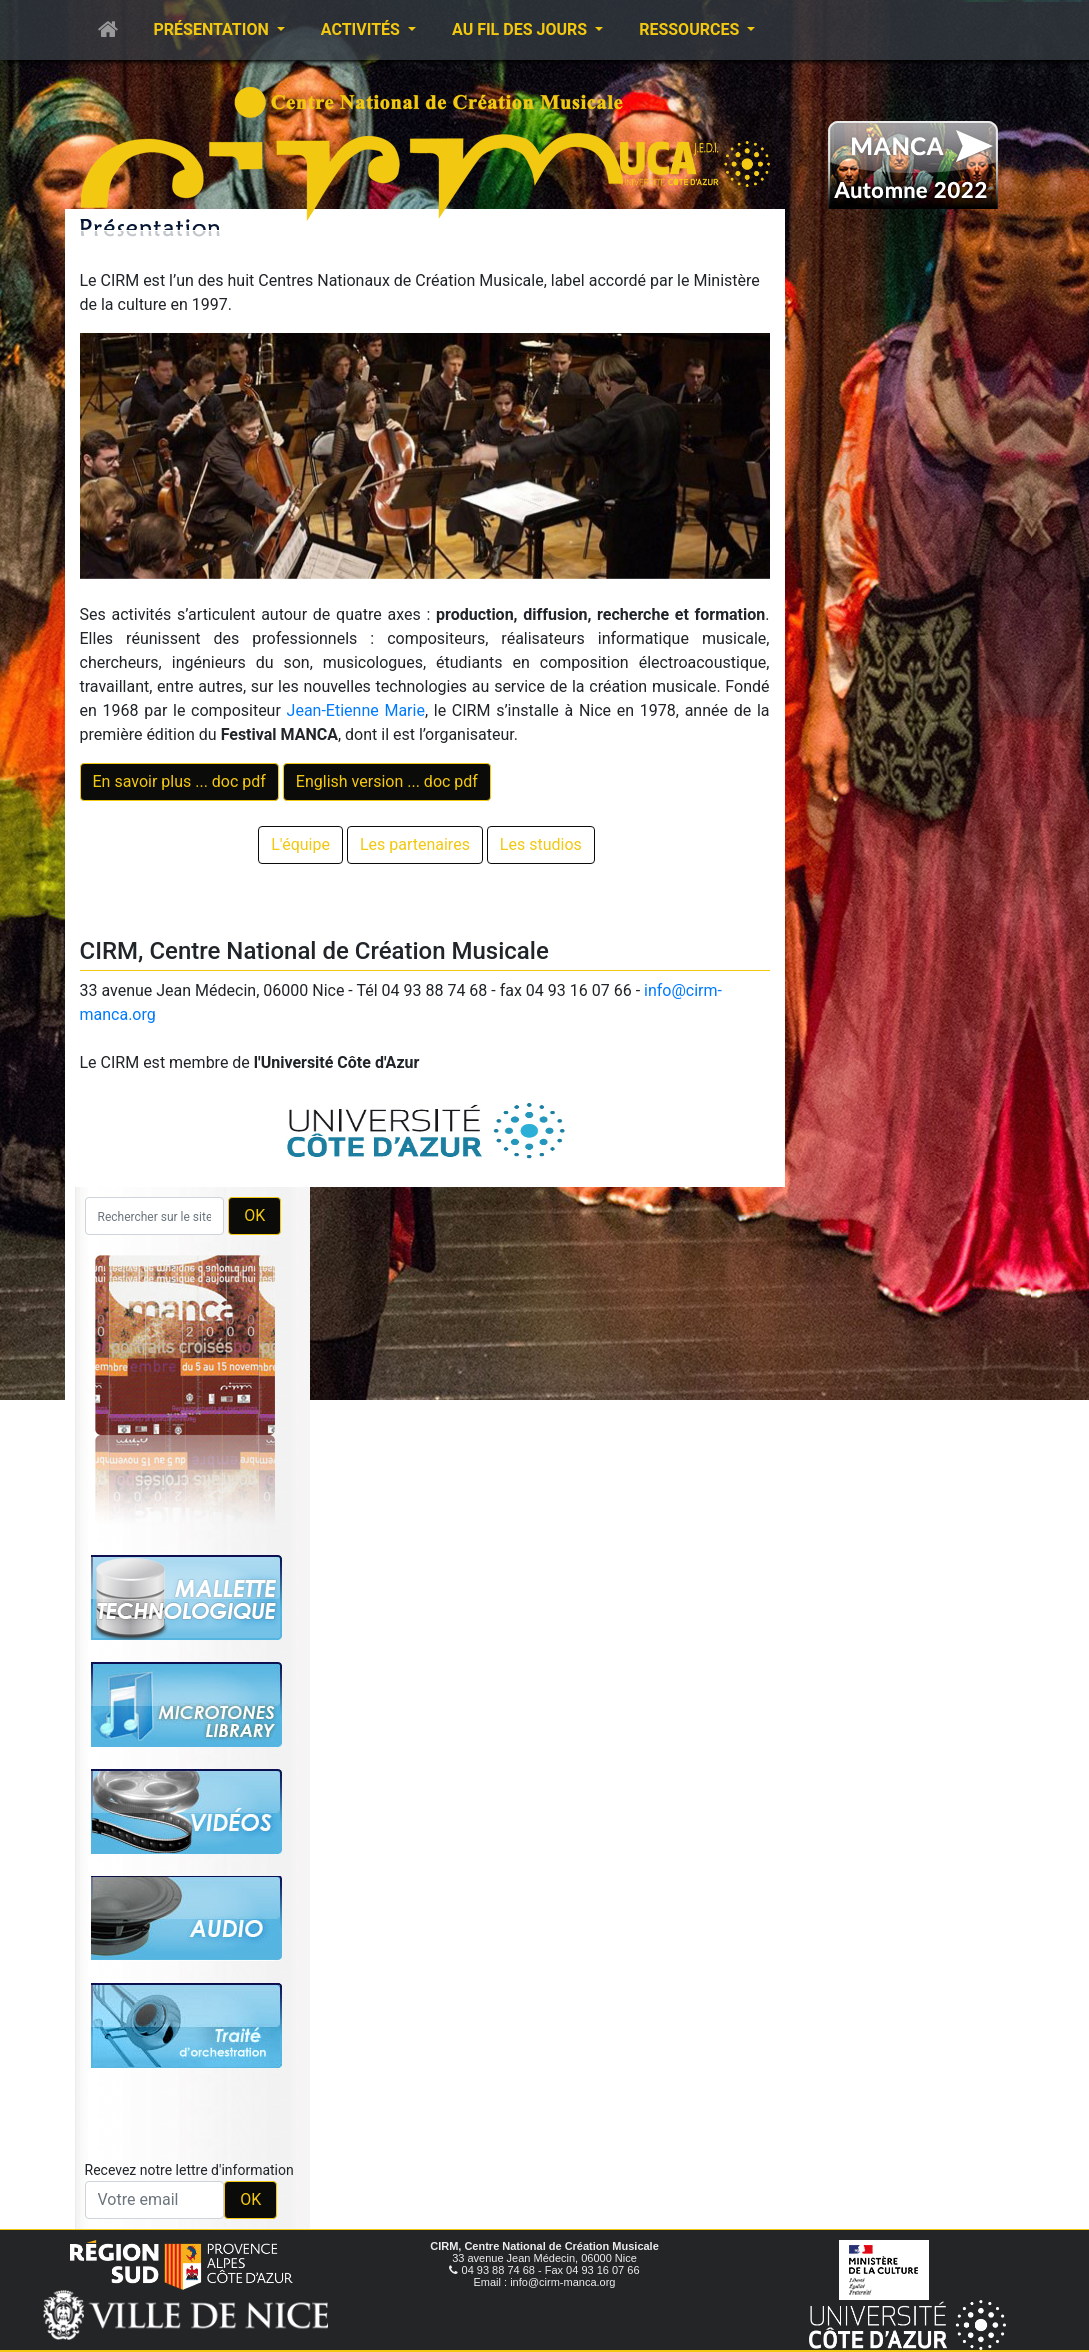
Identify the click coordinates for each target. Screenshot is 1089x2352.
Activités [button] (362, 29)
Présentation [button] (213, 29)
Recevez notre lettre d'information (189, 2170)
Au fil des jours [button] (521, 29)
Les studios (541, 844)
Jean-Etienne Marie (356, 710)
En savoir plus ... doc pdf (179, 781)
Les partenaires (415, 844)
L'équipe (300, 844)
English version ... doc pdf (387, 781)
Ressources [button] (691, 29)
